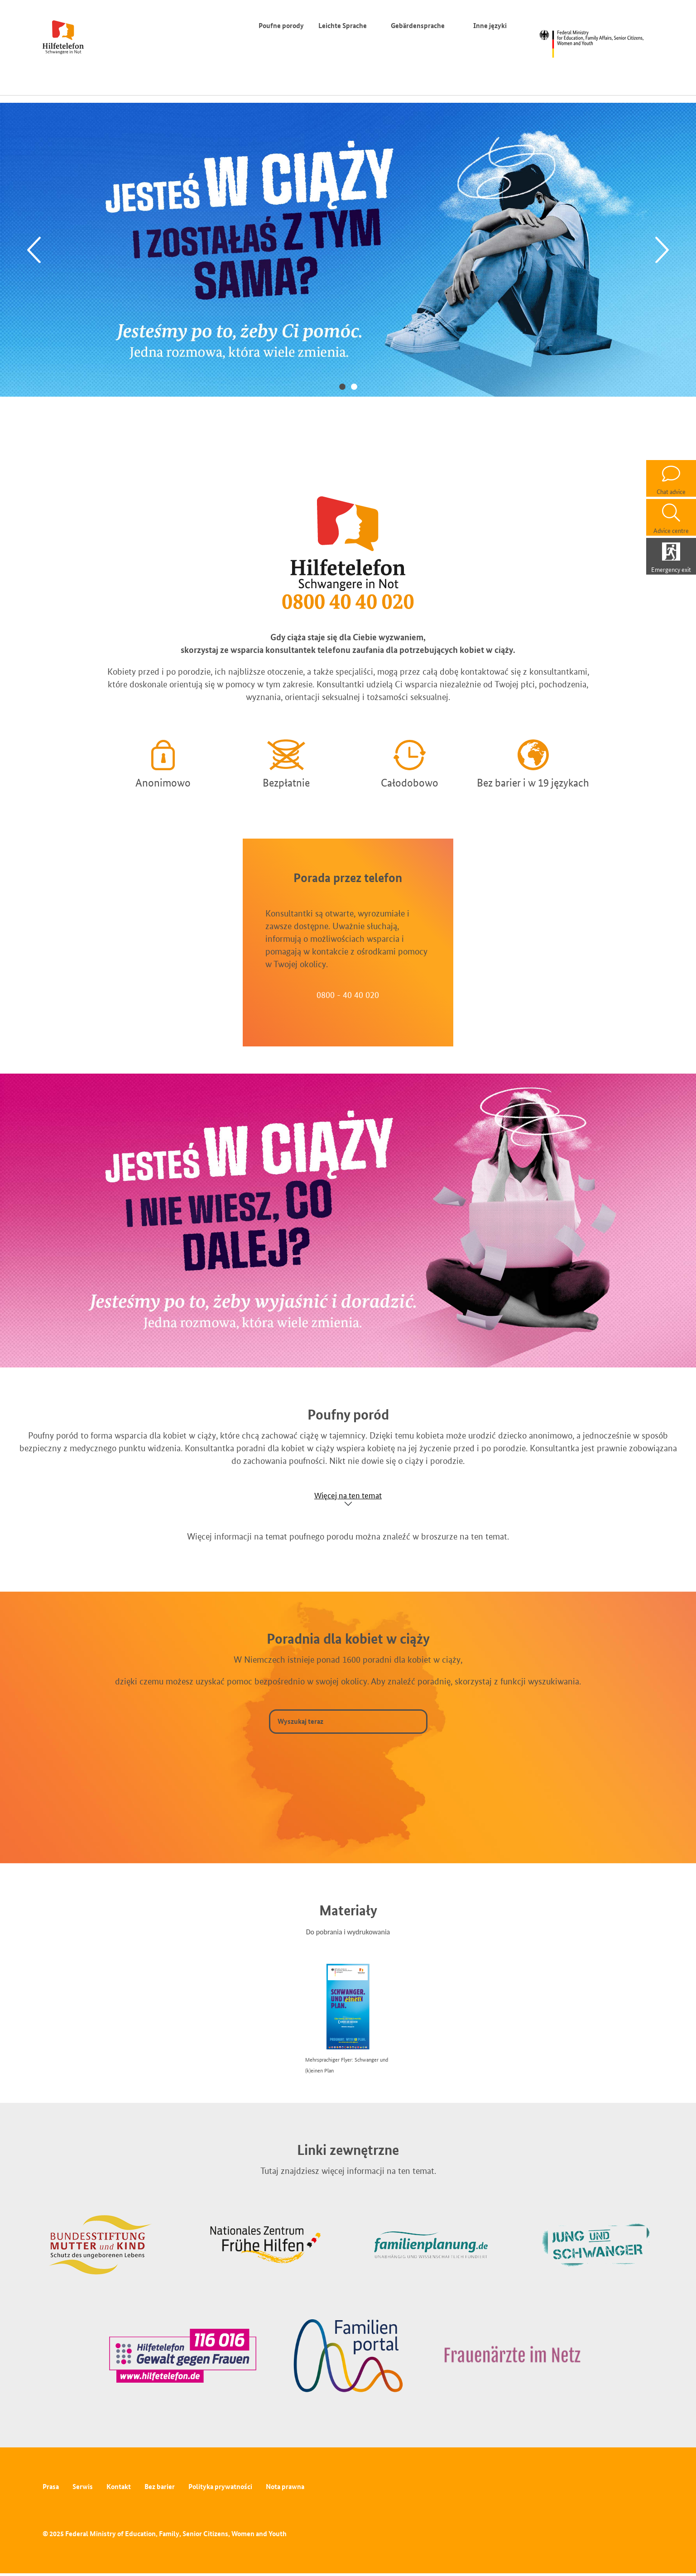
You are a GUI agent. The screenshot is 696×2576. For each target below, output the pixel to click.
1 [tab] (342, 386)
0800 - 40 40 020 (348, 994)
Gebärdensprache (418, 25)
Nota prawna (285, 2486)
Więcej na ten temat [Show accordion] (348, 1495)
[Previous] (34, 249)
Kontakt (118, 2486)
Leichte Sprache (342, 25)
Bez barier (159, 2486)
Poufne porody (281, 25)
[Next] (662, 249)
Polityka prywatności (220, 2486)
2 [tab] (354, 386)
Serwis (82, 2486)
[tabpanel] (348, 249)
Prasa (51, 2486)
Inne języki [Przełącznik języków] (491, 25)
